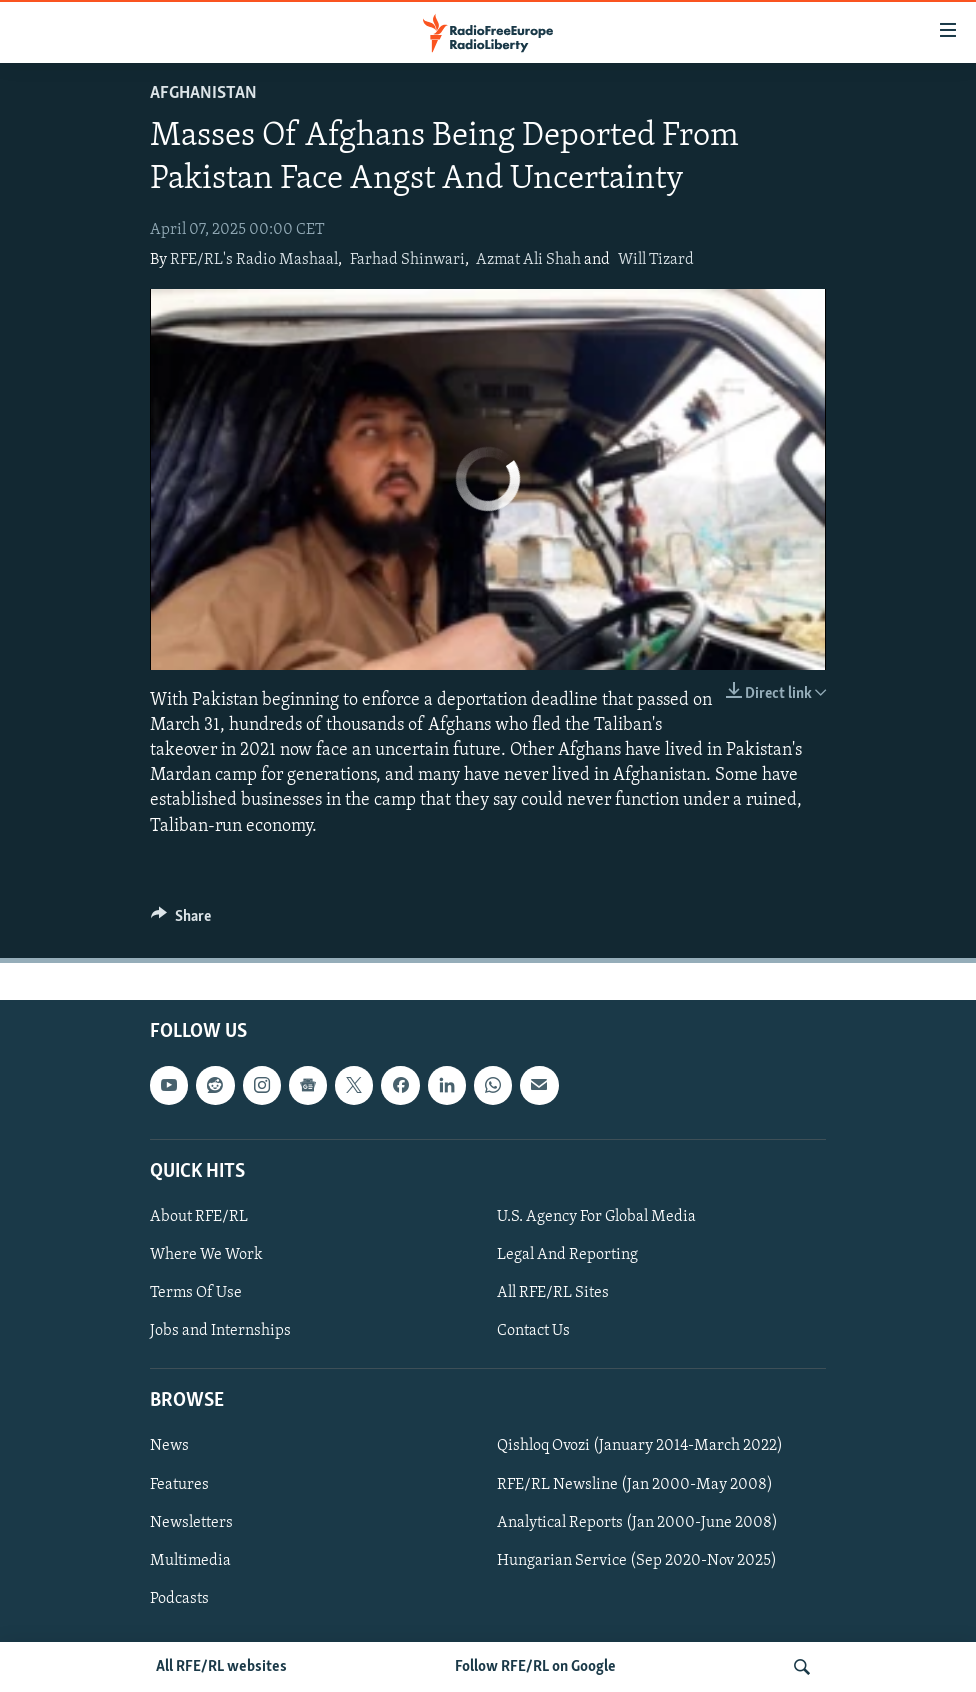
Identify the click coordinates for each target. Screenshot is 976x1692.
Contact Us (533, 1331)
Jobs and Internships (220, 1331)
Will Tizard (656, 260)
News (169, 1446)
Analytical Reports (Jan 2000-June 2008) (637, 1522)
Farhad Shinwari (407, 260)
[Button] (181, 921)
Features (179, 1484)
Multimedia (190, 1560)
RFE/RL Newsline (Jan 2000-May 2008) (635, 1484)
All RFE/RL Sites (553, 1293)
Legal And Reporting (567, 1255)
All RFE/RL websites (221, 1667)
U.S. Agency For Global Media (596, 1217)
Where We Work (206, 1255)
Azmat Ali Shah (528, 260)
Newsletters (191, 1522)
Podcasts (179, 1598)
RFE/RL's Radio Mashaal (254, 260)
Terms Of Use (196, 1293)
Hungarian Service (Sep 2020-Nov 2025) (637, 1560)
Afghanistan (203, 93)
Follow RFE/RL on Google (535, 1667)
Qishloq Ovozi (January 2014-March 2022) (640, 1446)
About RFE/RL (199, 1217)
